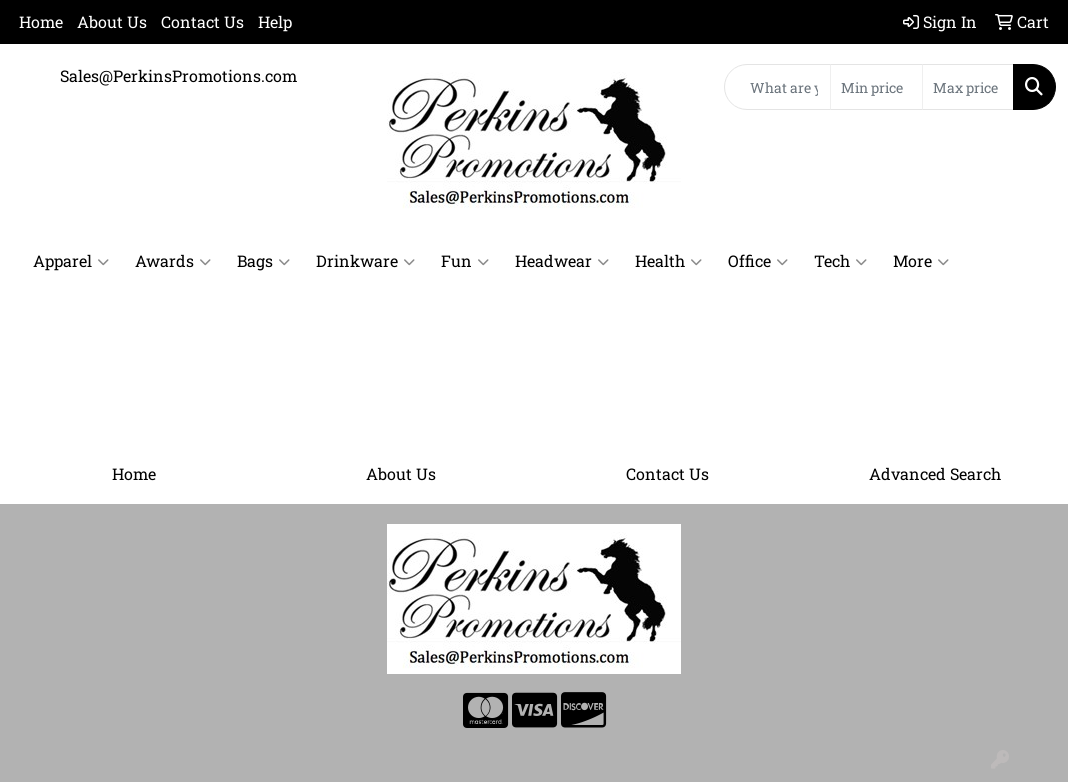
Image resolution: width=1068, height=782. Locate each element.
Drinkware (365, 261)
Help (275, 21)
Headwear (562, 261)
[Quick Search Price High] (968, 87)
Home (41, 21)
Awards (173, 261)
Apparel (71, 261)
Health (668, 261)
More (921, 261)
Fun (465, 261)
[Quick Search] (777, 87)
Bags (263, 261)
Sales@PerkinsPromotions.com (178, 75)
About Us (112, 21)
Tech (840, 261)
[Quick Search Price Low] (876, 87)
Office (758, 261)
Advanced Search (935, 473)
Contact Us (202, 21)
